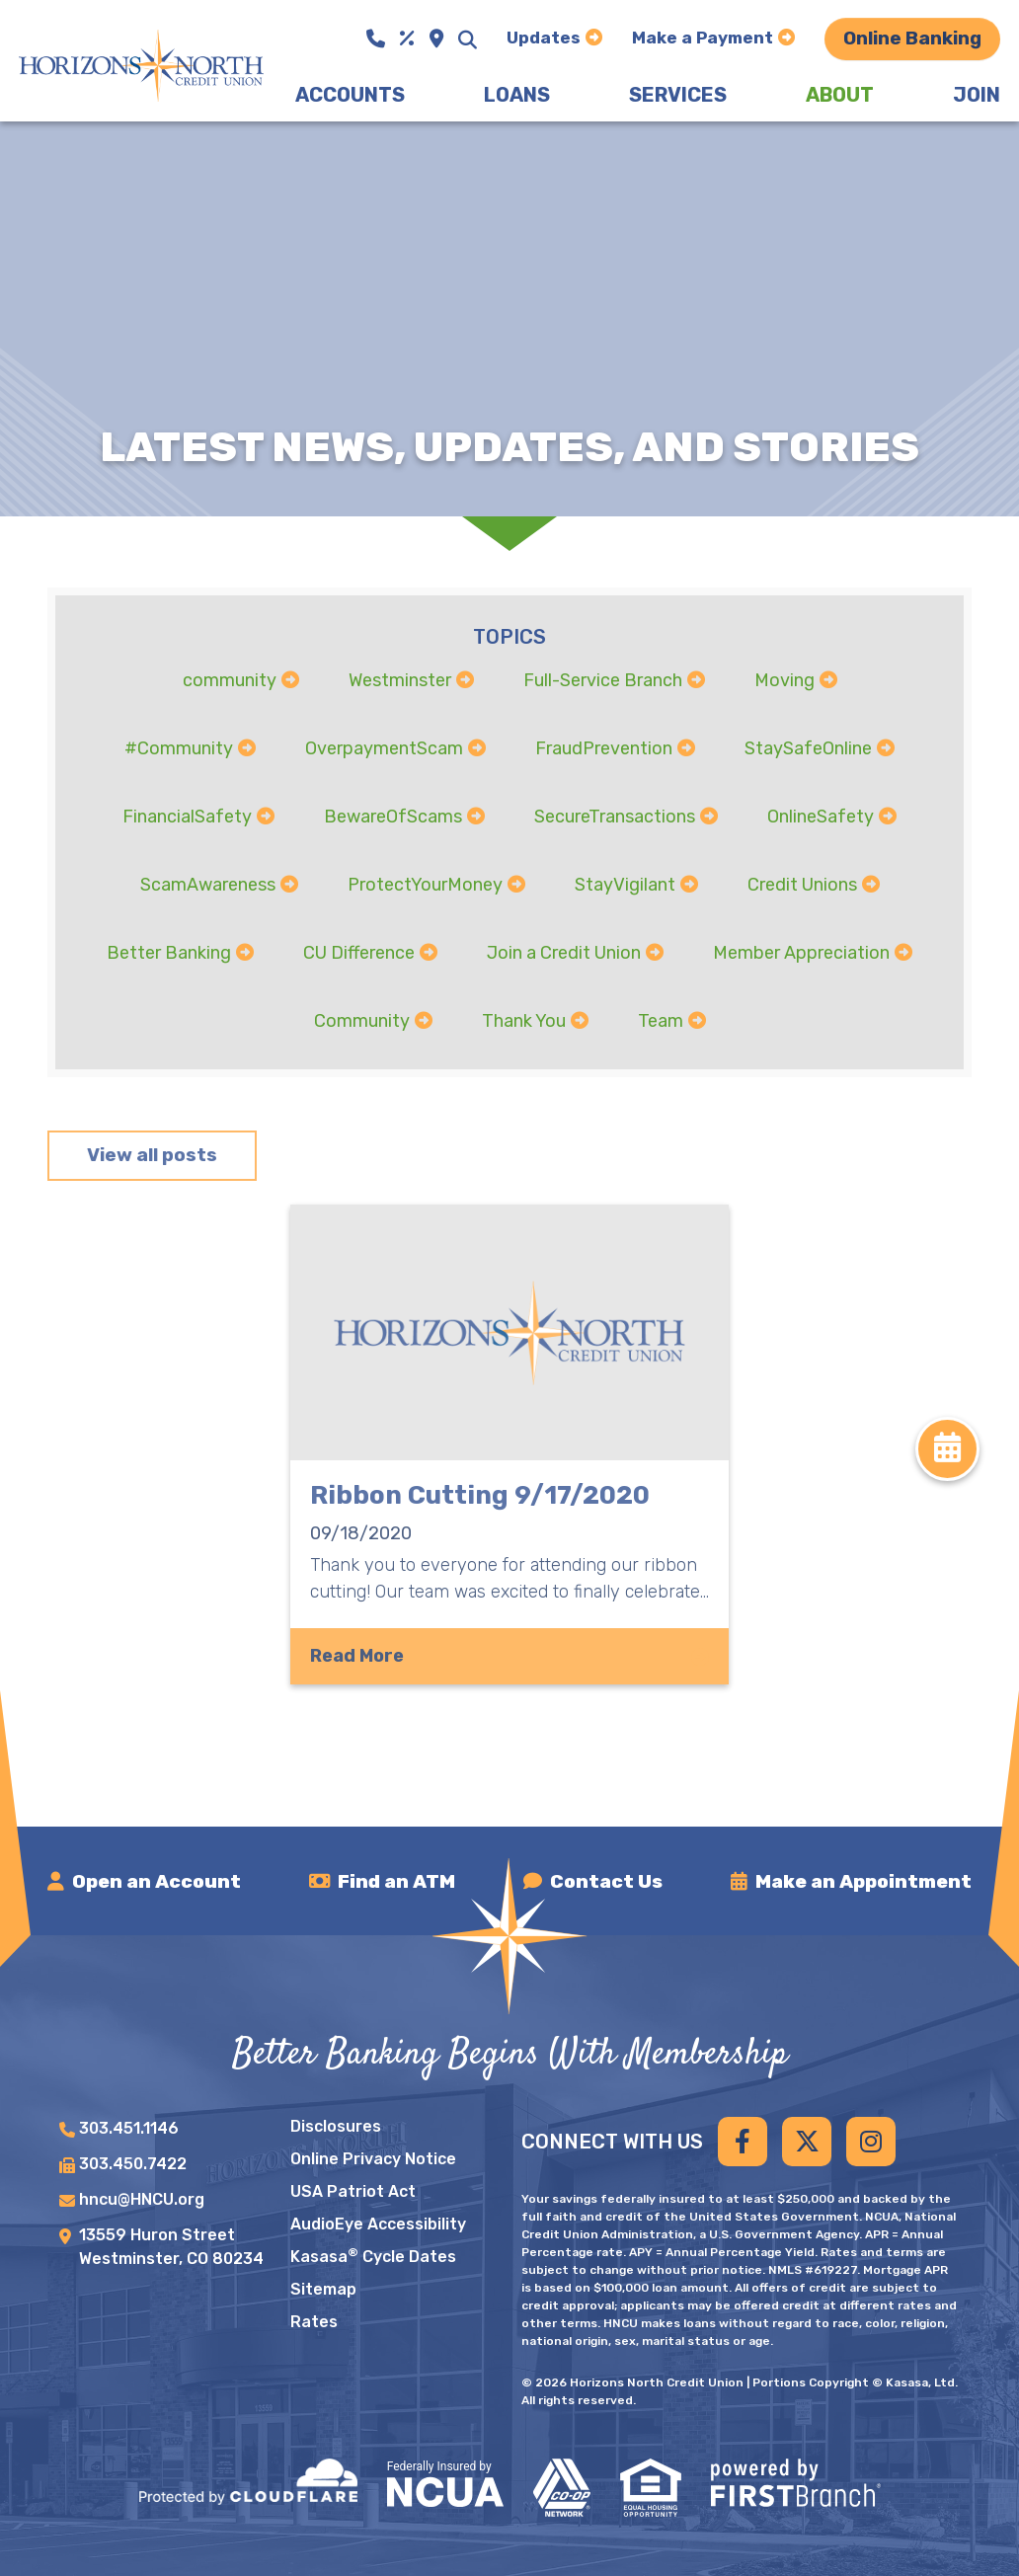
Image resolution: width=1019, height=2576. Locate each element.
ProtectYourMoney (425, 884)
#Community (178, 748)
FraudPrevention (603, 748)
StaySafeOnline (808, 748)
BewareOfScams (393, 816)
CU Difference (359, 952)
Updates (544, 37)
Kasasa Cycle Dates (373, 2256)
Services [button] (678, 95)
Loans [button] (517, 95)
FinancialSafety (187, 816)
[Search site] (467, 39)
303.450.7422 (133, 2163)
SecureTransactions (614, 816)
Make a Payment (702, 37)
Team (660, 1020)
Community (362, 1020)
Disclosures (335, 2126)
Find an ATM (396, 1881)
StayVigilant (625, 884)
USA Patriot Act (353, 2191)
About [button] (840, 95)
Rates (314, 2321)
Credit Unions (802, 884)
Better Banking (169, 952)
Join (976, 95)
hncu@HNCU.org (141, 2199)
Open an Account (156, 1881)
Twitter (806, 2141)
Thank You (524, 1020)
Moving (784, 679)
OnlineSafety (820, 816)
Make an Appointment (863, 1881)
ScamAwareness (207, 884)
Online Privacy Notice (373, 2158)
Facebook (742, 2141)
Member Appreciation (801, 952)
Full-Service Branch (602, 679)
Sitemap (323, 2289)
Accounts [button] (350, 95)
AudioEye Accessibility (378, 2224)
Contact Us (606, 1881)
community (229, 679)
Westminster (400, 679)
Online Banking (912, 38)
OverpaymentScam (384, 748)
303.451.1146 (129, 2128)
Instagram (871, 2141)
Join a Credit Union (564, 952)
